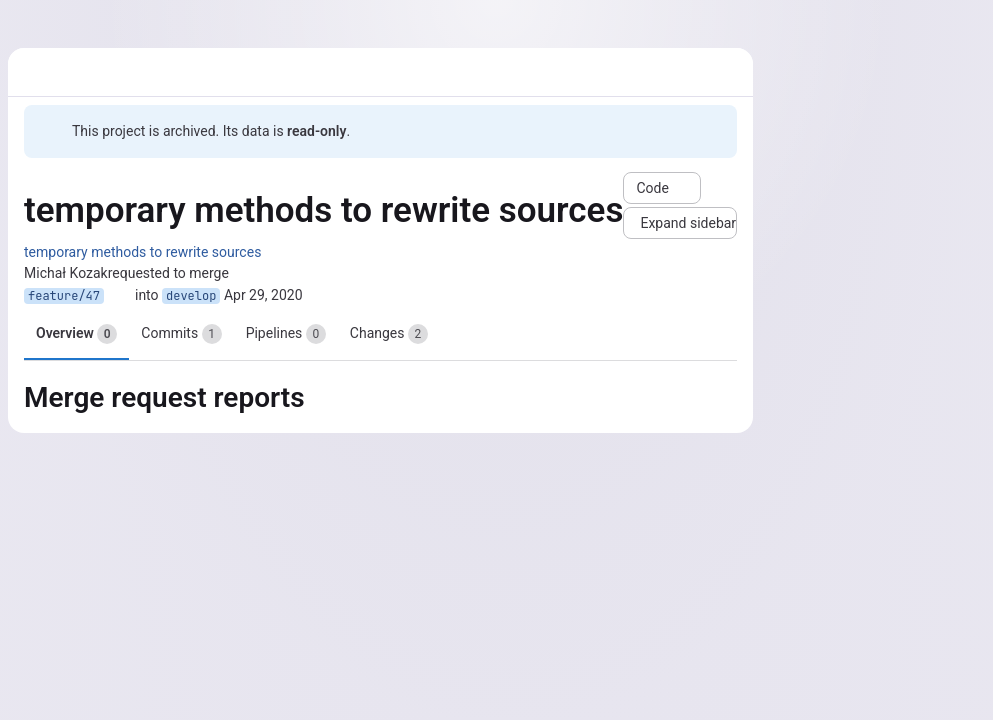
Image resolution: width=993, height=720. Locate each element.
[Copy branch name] (120, 296)
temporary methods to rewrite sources (142, 252)
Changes (389, 334)
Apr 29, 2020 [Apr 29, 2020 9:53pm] (263, 295)
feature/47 (64, 296)
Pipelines (286, 334)
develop (191, 296)
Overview (76, 334)
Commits (181, 334)
